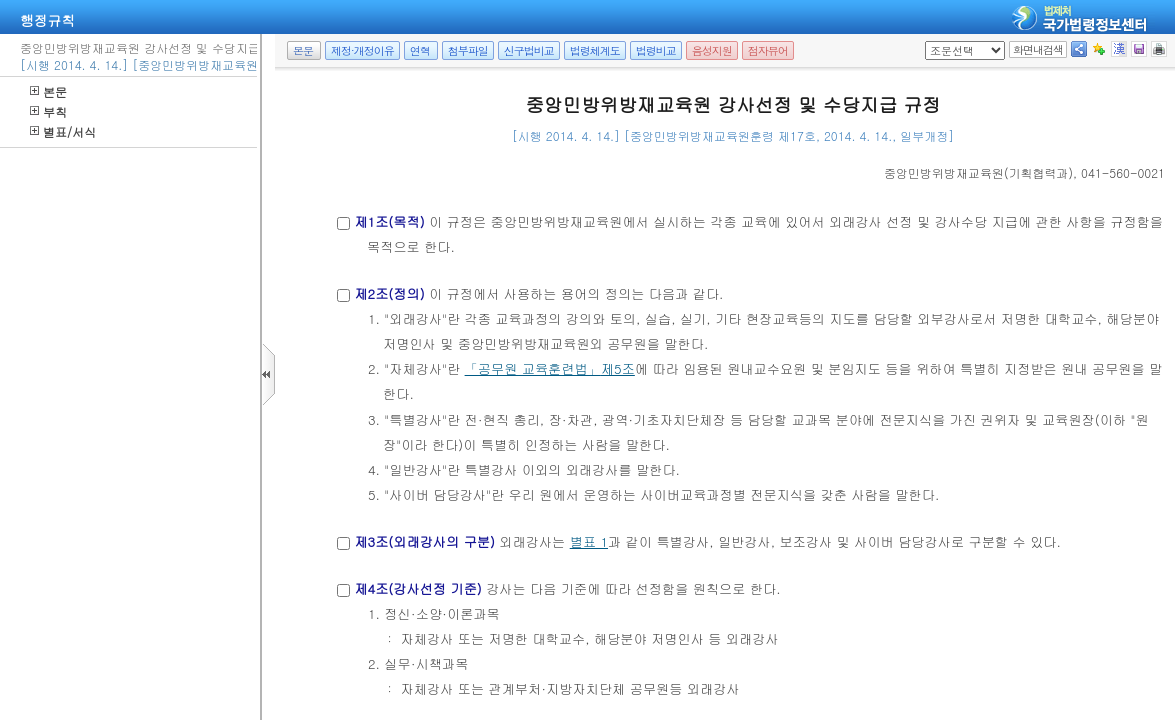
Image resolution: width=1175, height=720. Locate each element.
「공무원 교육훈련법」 (533, 368)
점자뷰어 (768, 50)
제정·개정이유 (362, 50)
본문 (48, 91)
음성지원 (712, 50)
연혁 (420, 50)
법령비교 (656, 50)
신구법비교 (529, 50)
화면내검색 (1038, 49)
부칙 (48, 111)
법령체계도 (595, 50)
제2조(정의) (389, 293)
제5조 (618, 368)
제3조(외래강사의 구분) (424, 541)
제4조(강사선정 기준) (417, 588)
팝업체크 (931, 41)
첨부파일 (468, 50)
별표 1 (589, 541)
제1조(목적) (389, 221)
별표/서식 (63, 131)
